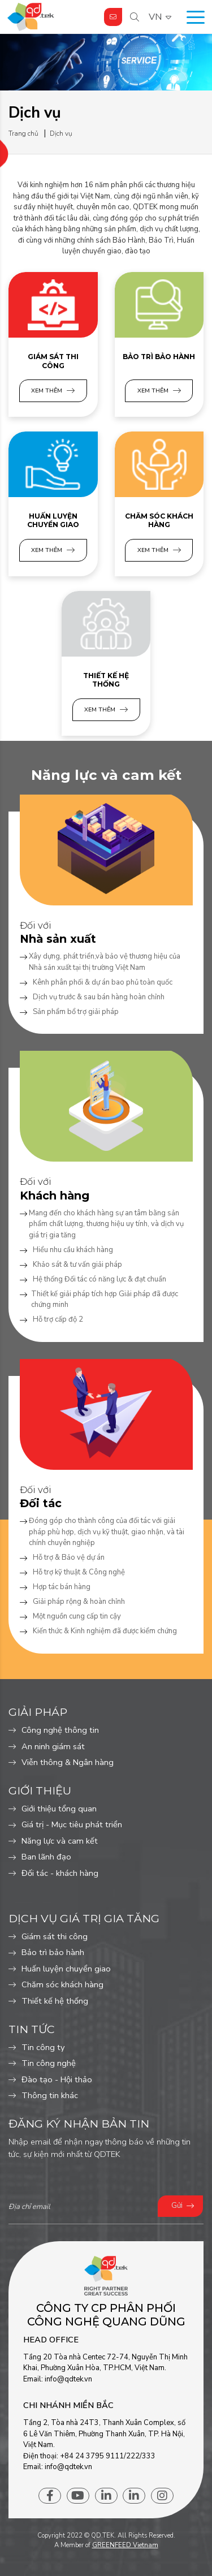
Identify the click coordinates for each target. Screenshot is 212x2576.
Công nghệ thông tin (60, 1730)
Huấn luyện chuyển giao (53, 520)
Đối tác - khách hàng (59, 1873)
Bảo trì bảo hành (159, 356)
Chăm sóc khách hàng (159, 520)
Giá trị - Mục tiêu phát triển (71, 1824)
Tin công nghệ (48, 2063)
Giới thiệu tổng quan (59, 1808)
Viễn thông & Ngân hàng (67, 1762)
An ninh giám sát (53, 1746)
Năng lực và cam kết (59, 1840)
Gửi (177, 2205)
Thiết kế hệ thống (106, 680)
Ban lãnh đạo (46, 1856)
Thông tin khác (49, 2095)
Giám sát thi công (53, 361)
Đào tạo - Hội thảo (56, 2079)
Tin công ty (43, 2047)
